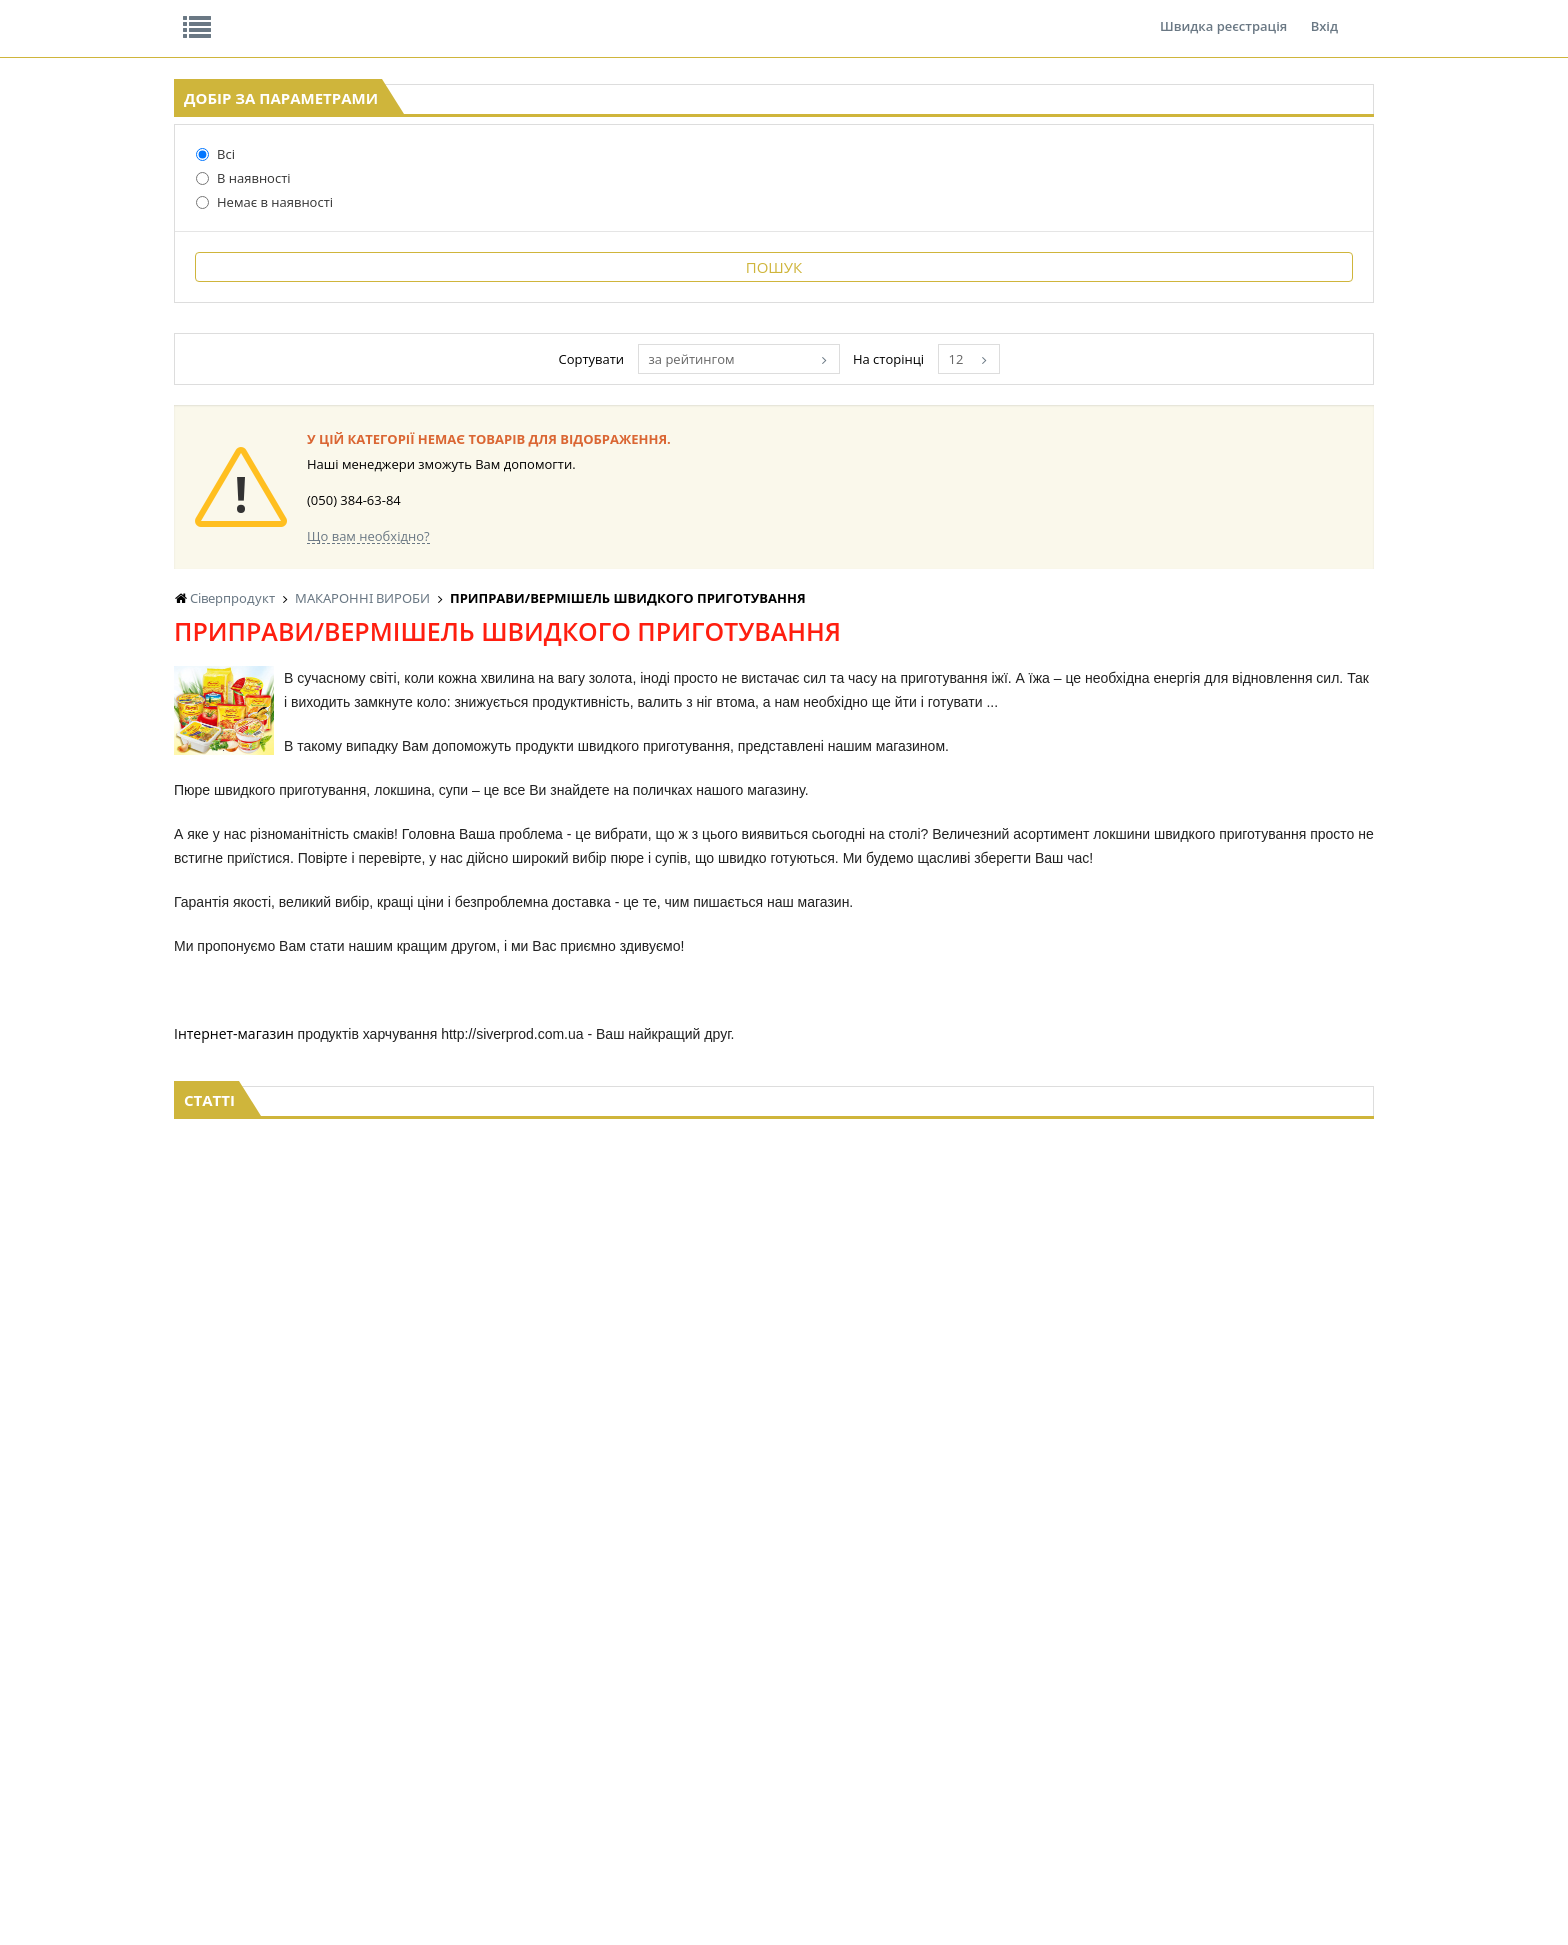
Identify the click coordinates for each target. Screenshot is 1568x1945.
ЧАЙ (390, 1744)
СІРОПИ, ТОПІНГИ (766, 1725)
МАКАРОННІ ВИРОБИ (776, 1782)
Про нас (219, 14)
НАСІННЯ (572, 1687)
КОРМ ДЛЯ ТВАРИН (770, 1763)
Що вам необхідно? (628, 1390)
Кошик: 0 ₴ (1285, 211)
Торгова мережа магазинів (774, 1467)
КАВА (393, 1763)
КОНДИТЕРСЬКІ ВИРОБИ (785, 1706)
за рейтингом (917, 1213)
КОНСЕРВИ (746, 1744)
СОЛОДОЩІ (1083, 1668)
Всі (165, 309)
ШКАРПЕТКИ (1253, 1725)
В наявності (193, 333)
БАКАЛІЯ (402, 1782)
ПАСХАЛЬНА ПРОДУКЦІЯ (952, 1744)
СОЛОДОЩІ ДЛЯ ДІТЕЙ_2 (1121, 1687)
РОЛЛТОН (965, 944)
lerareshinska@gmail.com (337, 1898)
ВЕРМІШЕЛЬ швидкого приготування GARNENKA (627, 944)
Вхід (1324, 14)
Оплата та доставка (578, 210)
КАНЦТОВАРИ (1257, 1706)
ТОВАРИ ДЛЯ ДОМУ (1106, 1744)
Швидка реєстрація (1223, 14)
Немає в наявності (214, 357)
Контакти (509, 14)
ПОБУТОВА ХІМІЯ (1266, 1744)
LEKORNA (573, 1668)
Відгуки (313, 14)
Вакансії (408, 14)
